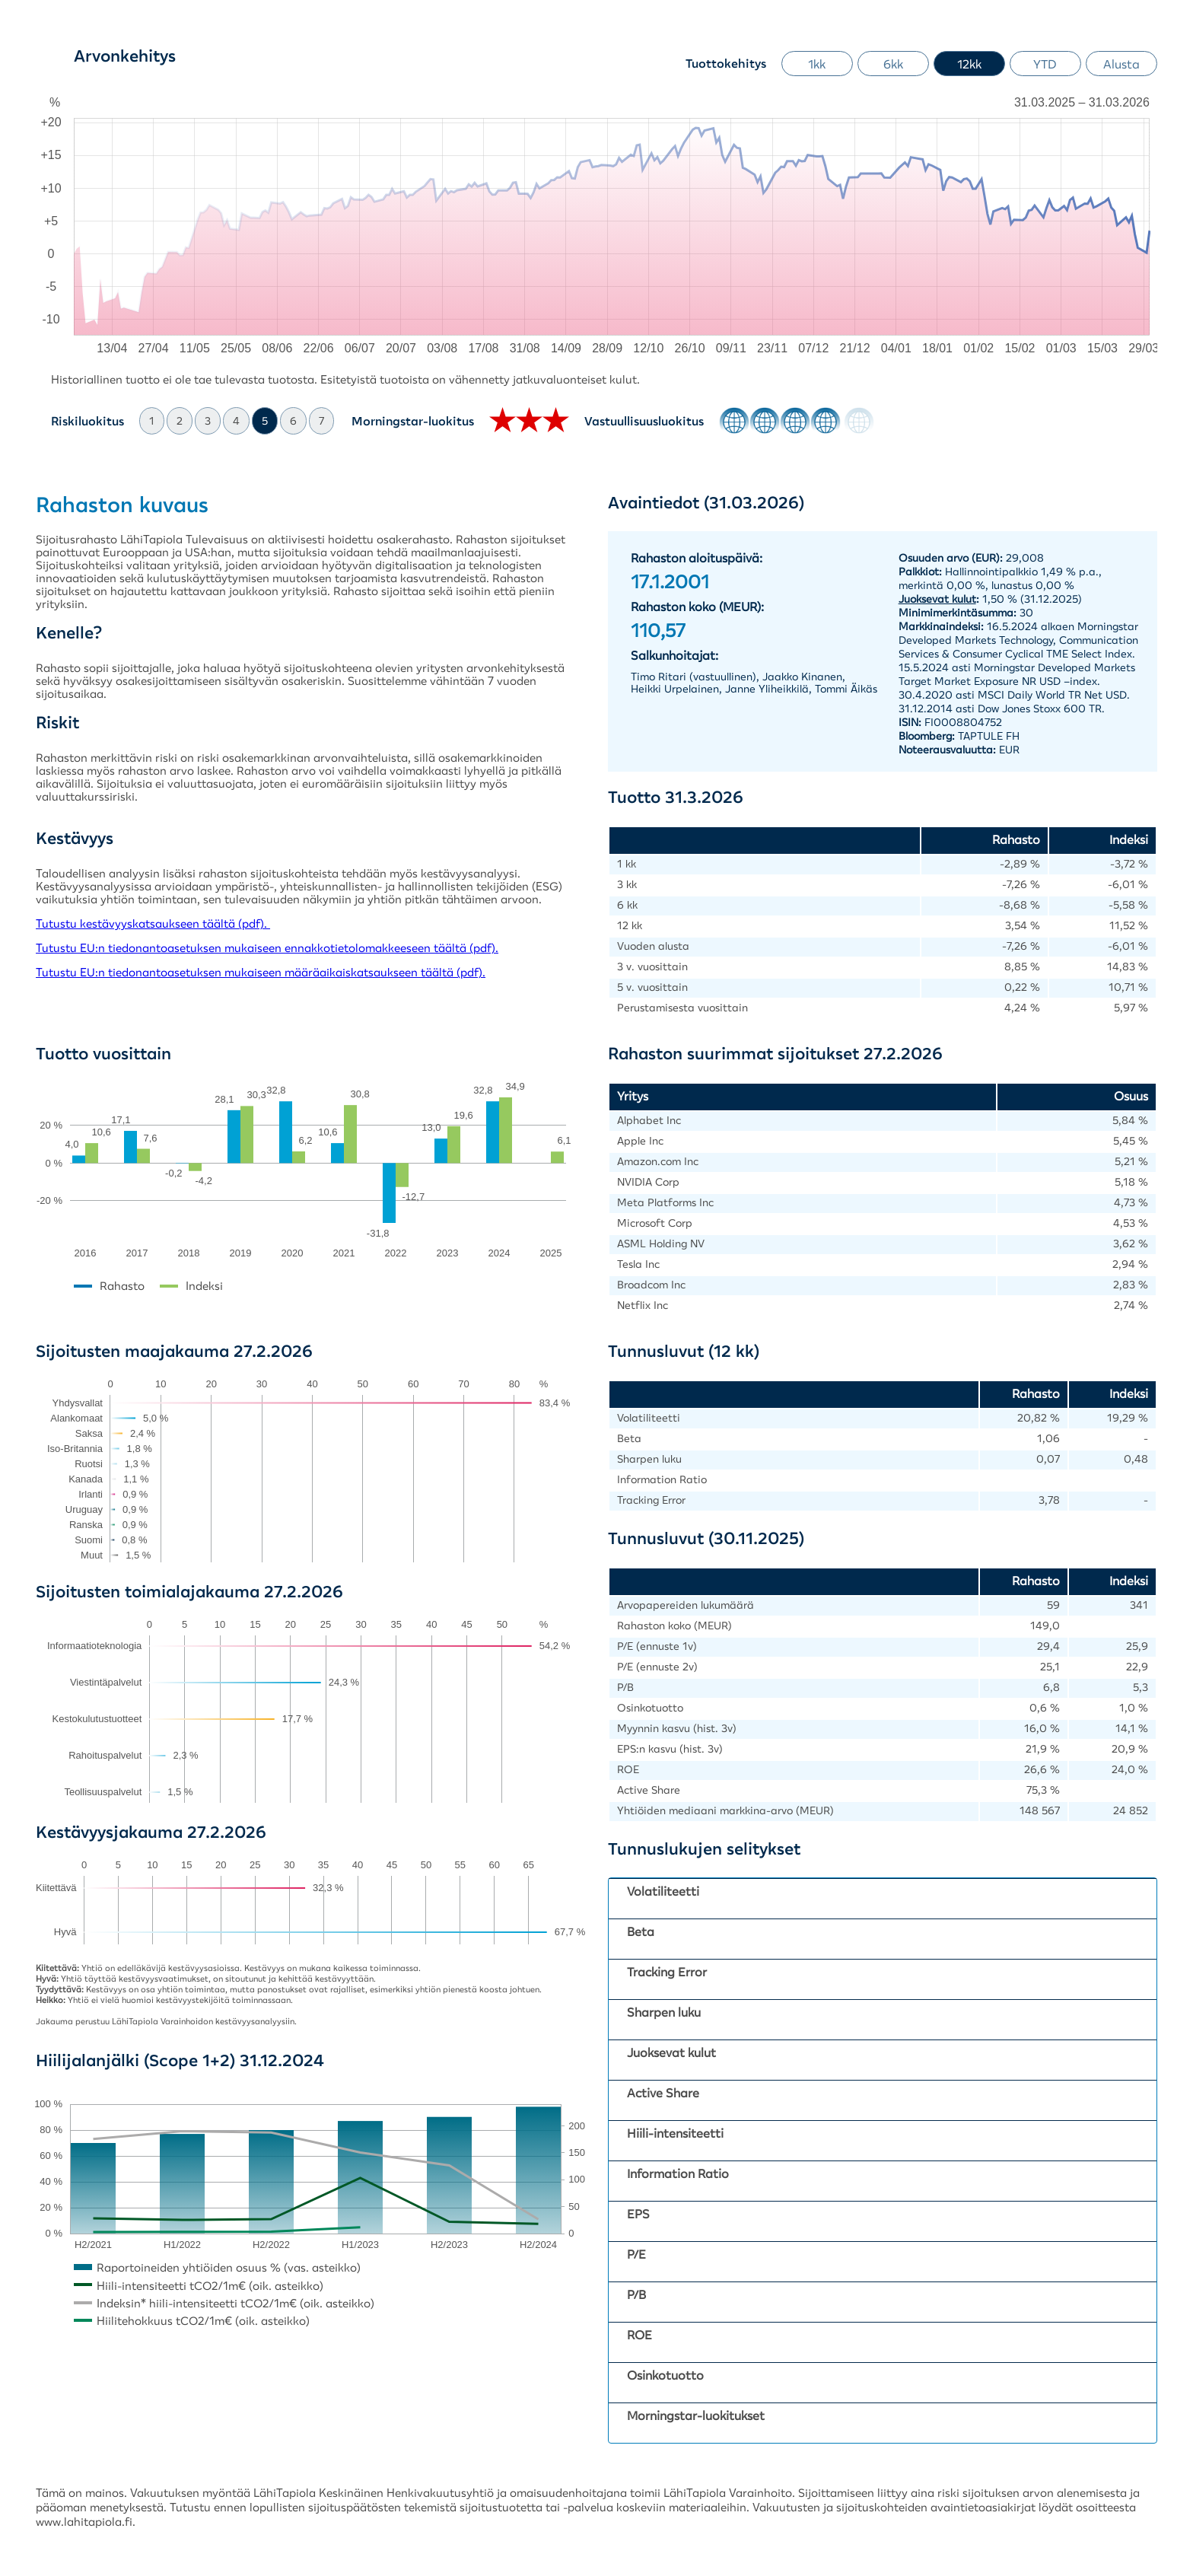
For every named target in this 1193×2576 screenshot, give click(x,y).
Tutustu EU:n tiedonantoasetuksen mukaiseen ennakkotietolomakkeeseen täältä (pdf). (267, 948)
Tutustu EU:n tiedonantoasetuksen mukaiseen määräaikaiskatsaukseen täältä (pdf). (260, 972)
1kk (817, 64)
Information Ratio (678, 2173)
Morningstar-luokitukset (696, 2415)
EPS (638, 2213)
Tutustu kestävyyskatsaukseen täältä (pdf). (153, 923)
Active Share (663, 2092)
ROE (639, 2334)
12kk (969, 64)
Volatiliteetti (663, 1891)
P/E (636, 2254)
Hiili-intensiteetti (675, 2133)
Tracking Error (667, 1971)
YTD (1045, 64)
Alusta (1121, 64)
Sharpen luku (664, 2012)
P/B (636, 2294)
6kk (893, 64)
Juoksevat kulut (671, 2052)
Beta (640, 1931)
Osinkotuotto (665, 2375)
